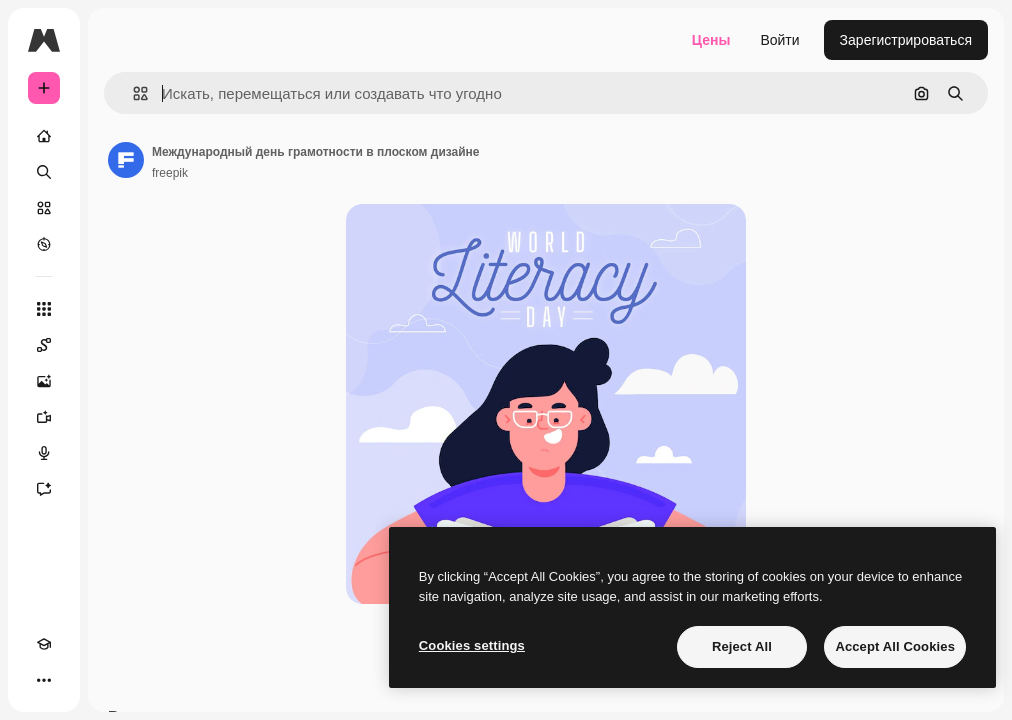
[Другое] (44, 680)
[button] (132, 93)
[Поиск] (44, 172)
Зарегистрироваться (906, 40)
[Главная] (44, 136)
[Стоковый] (44, 208)
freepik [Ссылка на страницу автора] (170, 173)
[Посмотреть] (44, 244)
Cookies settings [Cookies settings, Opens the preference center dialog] (472, 645)
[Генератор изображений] (44, 381)
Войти (779, 40)
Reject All (742, 646)
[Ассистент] (44, 489)
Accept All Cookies (895, 646)
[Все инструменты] (44, 309)
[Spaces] (44, 345)
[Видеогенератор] (44, 417)
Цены (711, 40)
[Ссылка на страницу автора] (126, 160)
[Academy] (44, 644)
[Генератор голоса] (44, 453)
